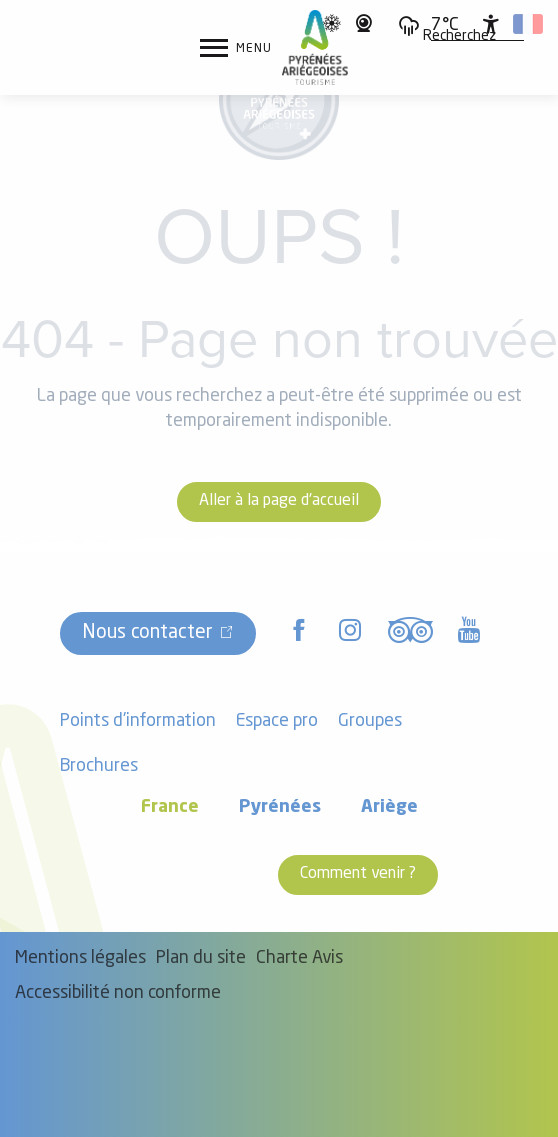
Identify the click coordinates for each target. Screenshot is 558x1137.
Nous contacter (147, 633)
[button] (459, 37)
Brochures (99, 766)
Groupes (370, 721)
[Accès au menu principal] (236, 48)
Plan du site (201, 958)
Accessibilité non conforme (118, 993)
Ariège (389, 807)
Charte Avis (299, 958)
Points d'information (138, 721)
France (170, 807)
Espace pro (277, 721)
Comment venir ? (358, 874)
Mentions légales (80, 958)
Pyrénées (280, 807)
